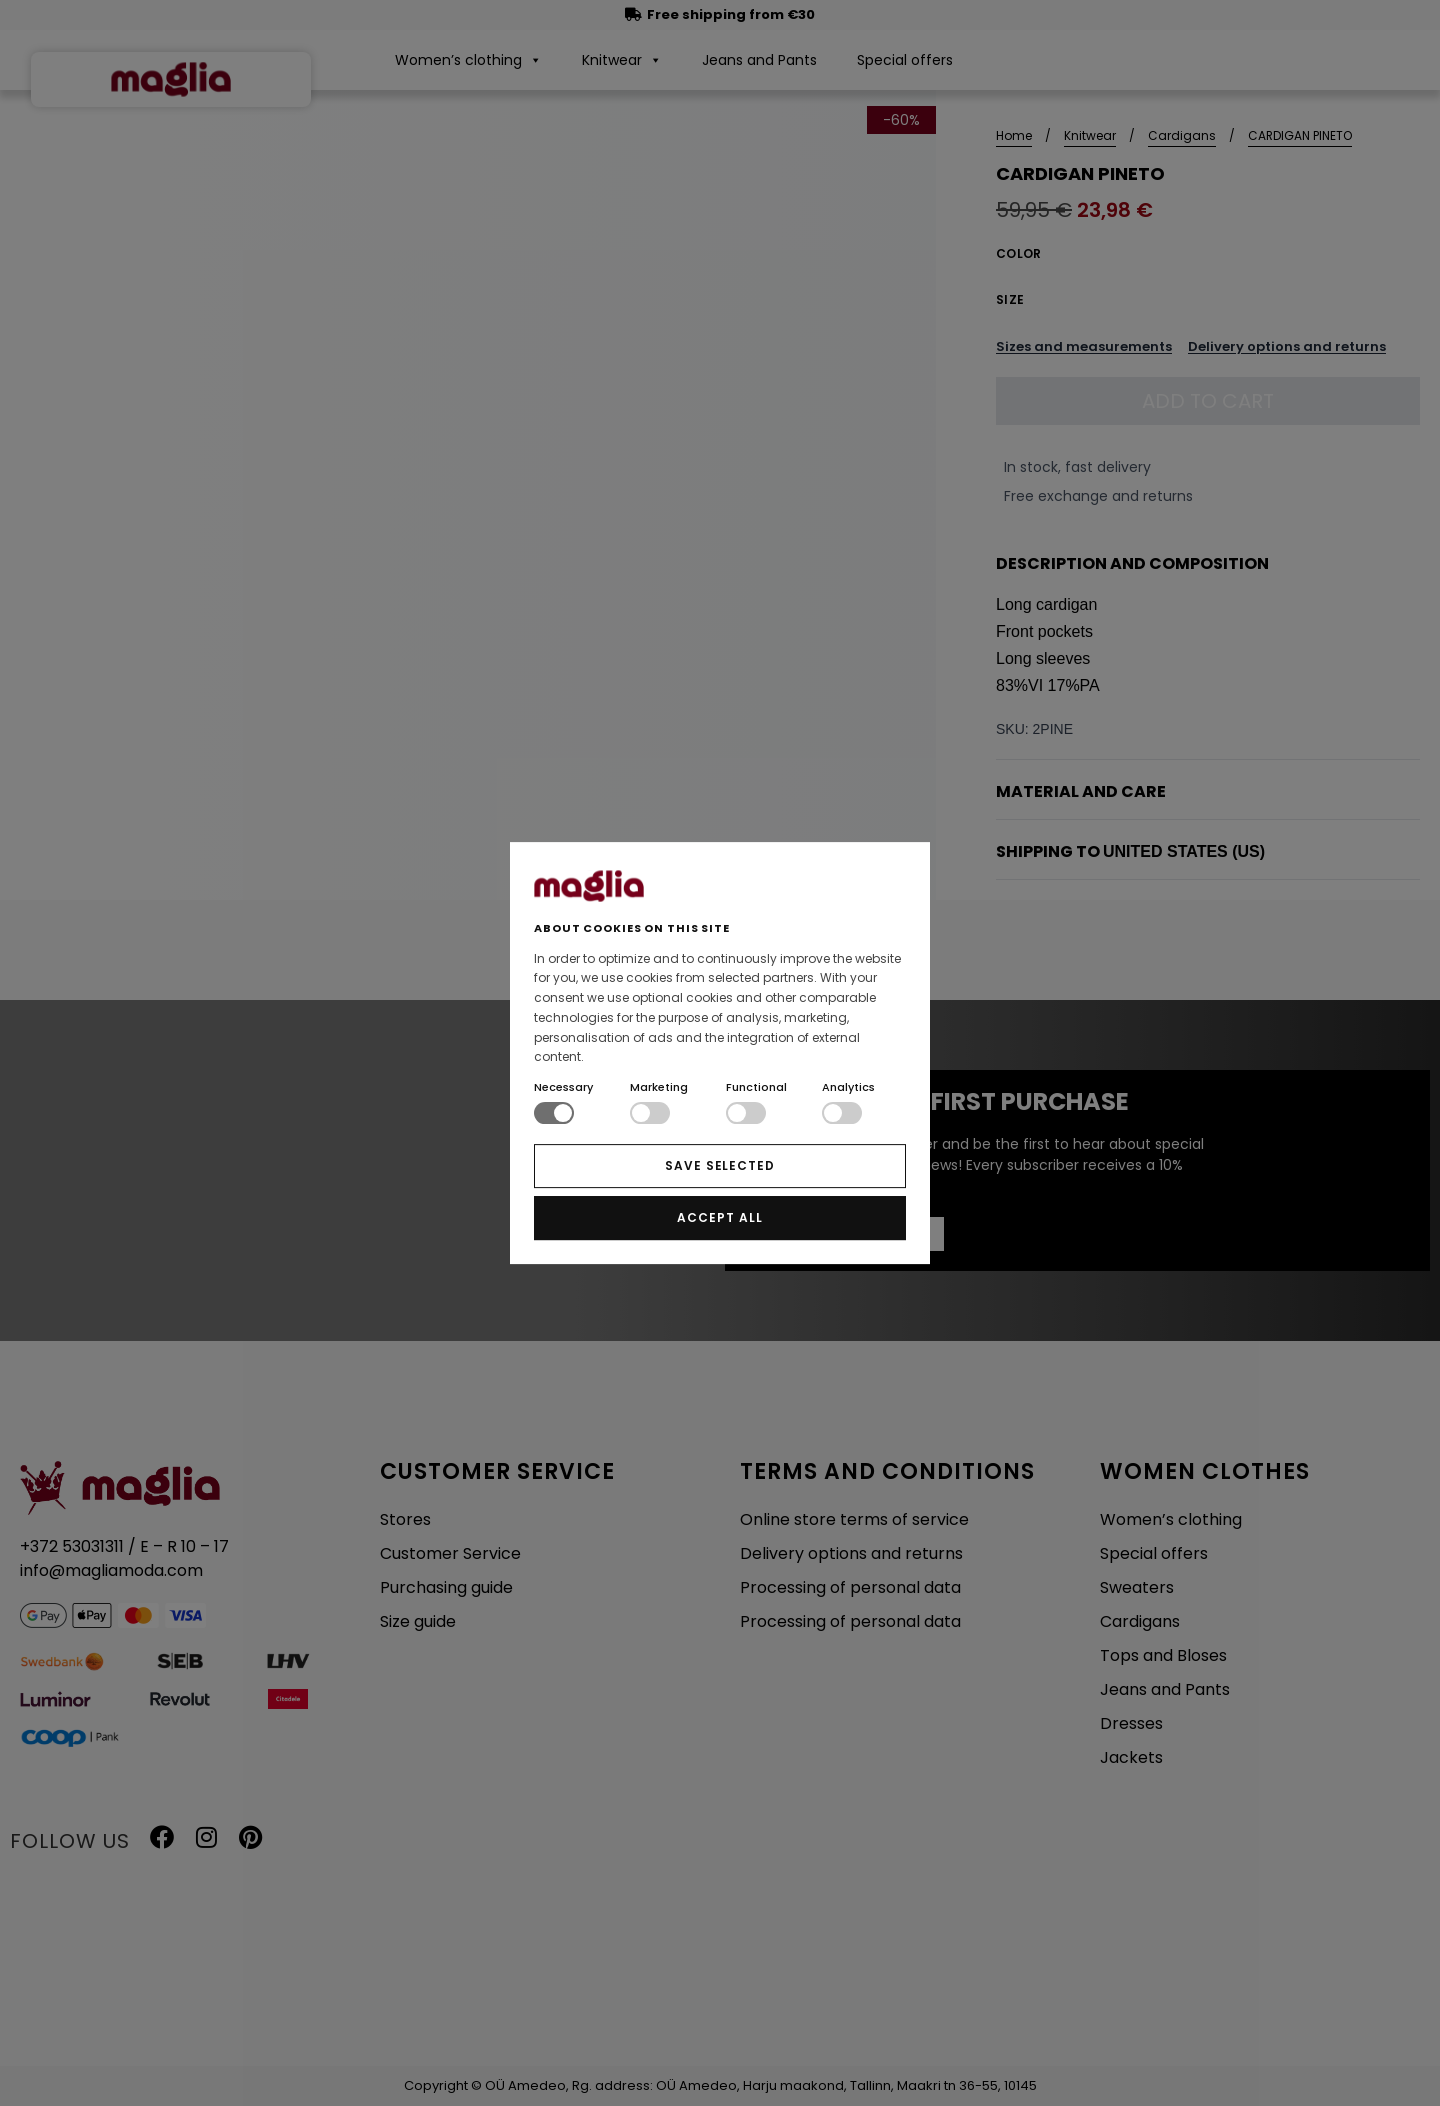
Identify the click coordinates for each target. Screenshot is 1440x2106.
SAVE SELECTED (720, 1165)
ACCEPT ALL (720, 1217)
